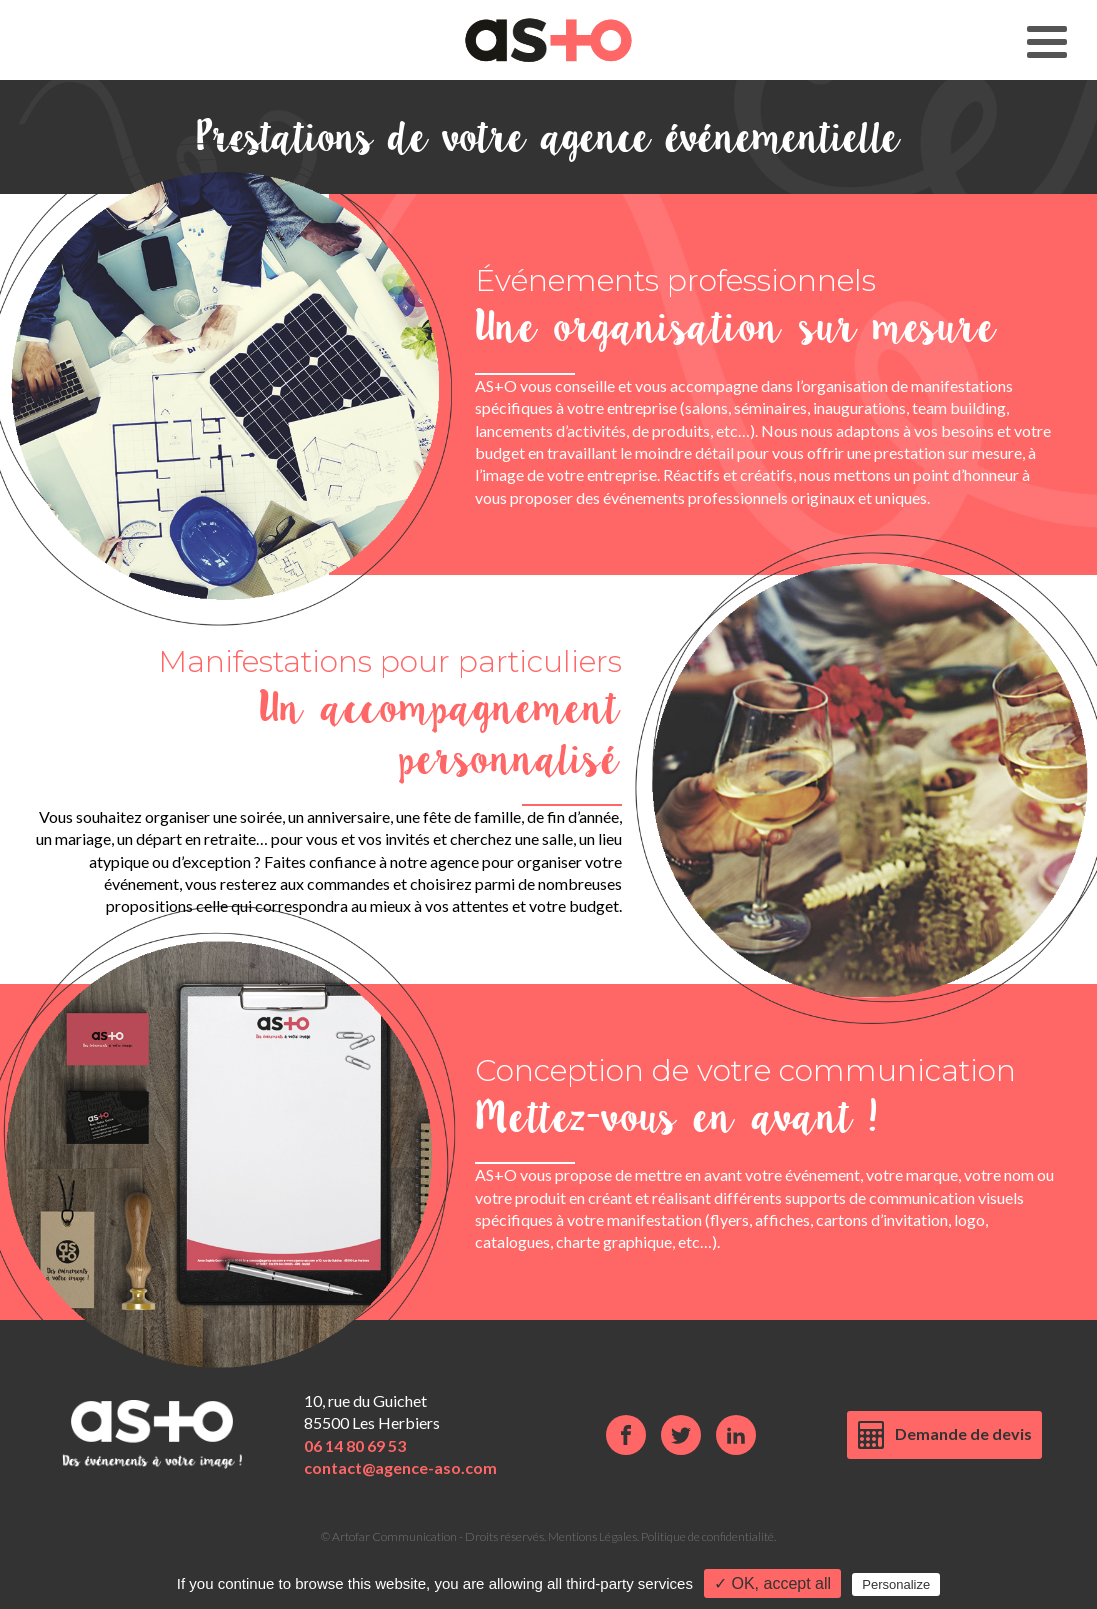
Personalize (896, 1584)
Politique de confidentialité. (708, 1536)
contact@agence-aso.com (400, 1467)
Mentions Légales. (594, 1536)
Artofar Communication (394, 1536)
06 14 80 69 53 (355, 1445)
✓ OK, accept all (772, 1583)
